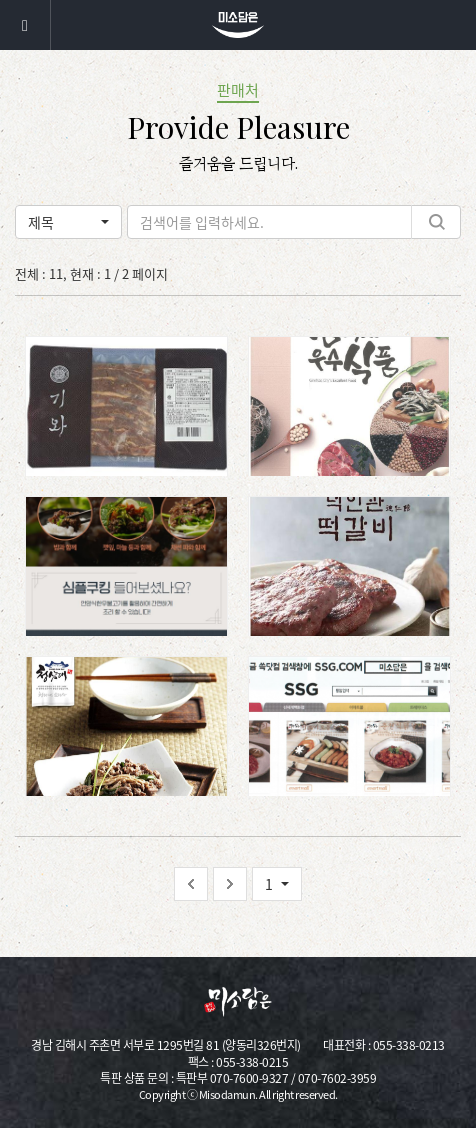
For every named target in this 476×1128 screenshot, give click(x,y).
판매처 (238, 90)
